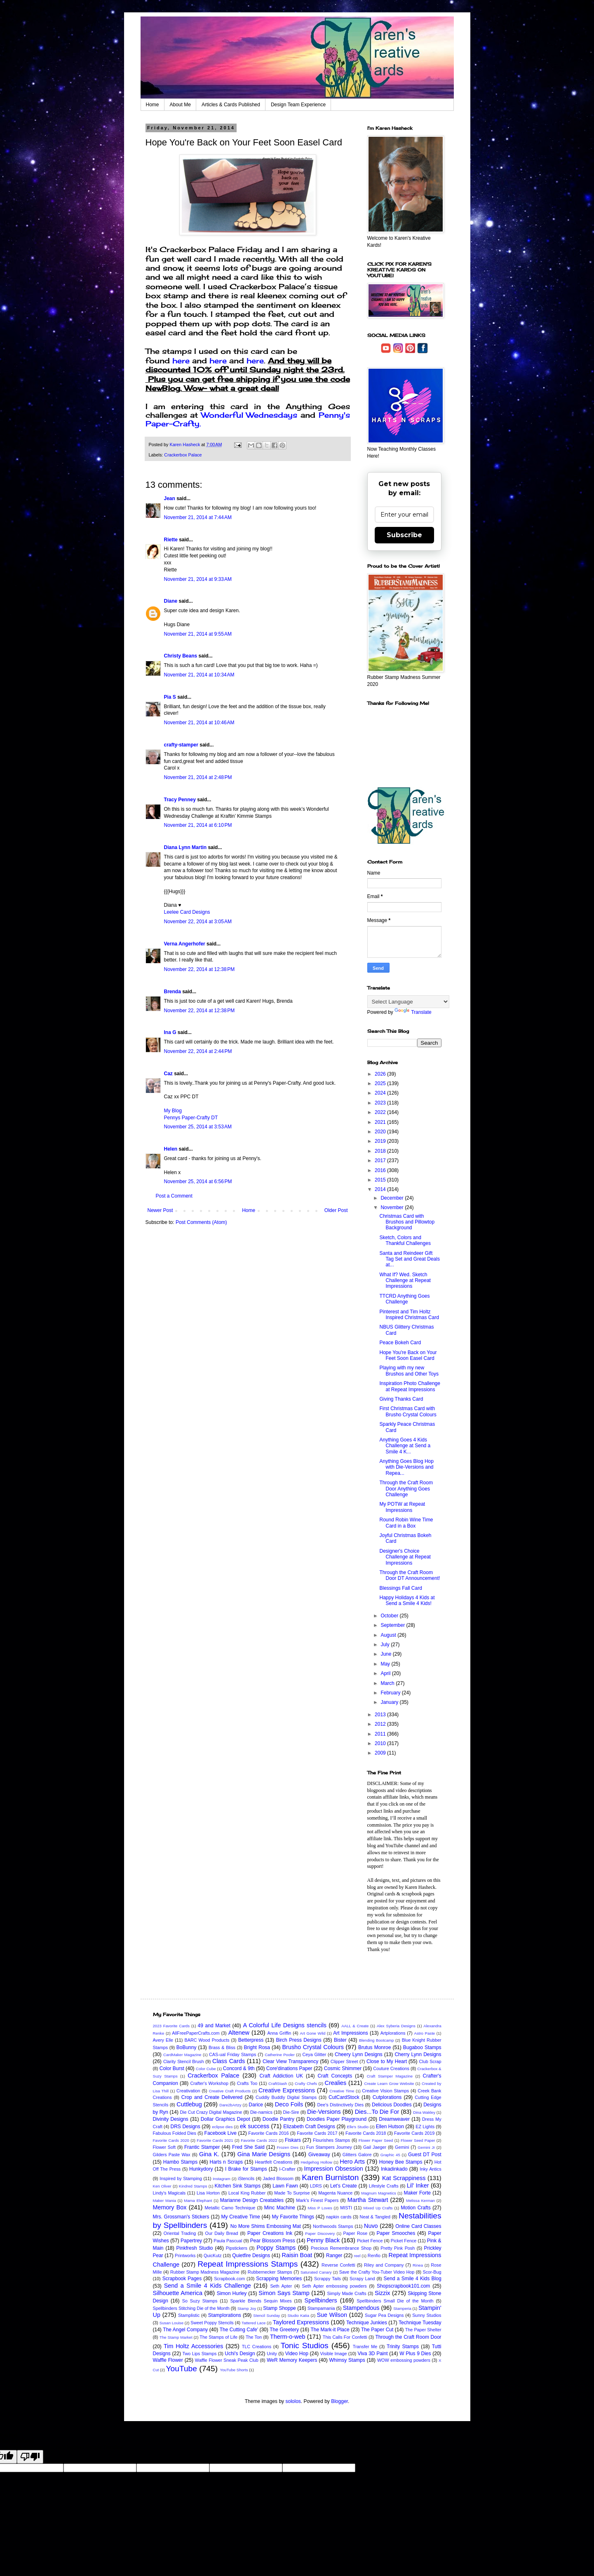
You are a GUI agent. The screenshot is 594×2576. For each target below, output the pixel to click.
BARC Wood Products (206, 2040)
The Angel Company (185, 2330)
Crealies (336, 2083)
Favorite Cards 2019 (414, 2133)
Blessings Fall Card (400, 1588)
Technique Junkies (366, 2323)
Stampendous (361, 2308)
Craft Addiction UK (281, 2076)
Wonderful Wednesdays (249, 414)
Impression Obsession (333, 2168)
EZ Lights (425, 2126)
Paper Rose (355, 2233)
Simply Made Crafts (346, 2293)
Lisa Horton (208, 2192)
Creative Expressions (286, 2090)
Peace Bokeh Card (400, 1342)
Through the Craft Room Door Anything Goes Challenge (405, 1488)
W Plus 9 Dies (415, 2353)
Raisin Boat (297, 2255)
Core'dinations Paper (289, 2068)
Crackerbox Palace (183, 454)
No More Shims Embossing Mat (265, 2226)
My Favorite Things (293, 2217)
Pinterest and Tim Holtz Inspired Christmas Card (409, 1314)
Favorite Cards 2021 (215, 2140)
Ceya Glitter (314, 2054)
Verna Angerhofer (184, 944)
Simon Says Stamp (283, 2293)
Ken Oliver (162, 2186)
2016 (381, 1170)
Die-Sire (291, 2112)
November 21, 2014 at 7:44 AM (198, 517)
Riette (171, 540)
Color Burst (172, 2068)
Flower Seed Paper (418, 2140)
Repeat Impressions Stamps (247, 2264)
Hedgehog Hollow (316, 2162)
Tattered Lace (253, 2323)
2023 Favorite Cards (171, 2026)
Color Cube (206, 2068)
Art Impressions (350, 2033)
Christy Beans (180, 656)
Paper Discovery (320, 2233)
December (392, 1198)
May (385, 1664)
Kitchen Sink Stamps (238, 2186)
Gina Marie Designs (263, 2154)
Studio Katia (298, 2315)
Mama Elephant (198, 2200)
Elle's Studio (358, 2126)
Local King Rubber (247, 2192)
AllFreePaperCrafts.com (195, 2033)
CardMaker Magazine (182, 2054)
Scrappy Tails (327, 2278)
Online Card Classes (418, 2226)
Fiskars (293, 2140)
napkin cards (339, 2216)
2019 (381, 1141)
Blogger (339, 2401)
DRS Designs (185, 2126)
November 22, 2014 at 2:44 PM (198, 1051)
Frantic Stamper (202, 2147)
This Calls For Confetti (345, 2337)
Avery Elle (163, 2040)
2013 (381, 1714)
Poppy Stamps (276, 2247)
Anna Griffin (279, 2033)
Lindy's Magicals (169, 2192)
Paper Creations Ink (269, 2233)
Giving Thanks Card (401, 1399)
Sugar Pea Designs (384, 2315)
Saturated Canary (316, 2272)
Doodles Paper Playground (336, 2119)
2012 (381, 1724)
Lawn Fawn (285, 2186)
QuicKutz (213, 2255)
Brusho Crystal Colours (312, 2047)
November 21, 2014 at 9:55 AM (198, 634)
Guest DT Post (424, 2154)
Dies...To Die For (377, 2111)
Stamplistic (189, 2315)
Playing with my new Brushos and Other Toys (409, 1370)
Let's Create (343, 2186)
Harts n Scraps (226, 2162)
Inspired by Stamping (181, 2178)
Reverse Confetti (338, 2264)
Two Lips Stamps (200, 2353)
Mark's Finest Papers (317, 2200)
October (389, 1616)
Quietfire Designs (251, 2255)
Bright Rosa (257, 2047)
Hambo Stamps (180, 2162)
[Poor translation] (30, 2457)
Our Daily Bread (221, 2233)
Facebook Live (220, 2133)
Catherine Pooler (280, 2054)
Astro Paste (424, 2033)
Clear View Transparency (290, 2061)
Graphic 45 (390, 2155)
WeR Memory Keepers (292, 2360)
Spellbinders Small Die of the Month (395, 2300)
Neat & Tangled (375, 2216)
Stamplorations (224, 2315)
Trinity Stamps (403, 2346)
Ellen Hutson (390, 2126)
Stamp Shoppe (279, 2308)
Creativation (188, 2090)
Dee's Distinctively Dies (340, 2104)
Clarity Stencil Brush (183, 2061)
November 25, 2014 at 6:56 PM (198, 1181)
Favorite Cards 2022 (259, 2140)
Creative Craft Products (230, 2091)
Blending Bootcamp (376, 2040)
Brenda (172, 991)
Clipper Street (344, 2061)
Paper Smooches (396, 2233)
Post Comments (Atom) (201, 1222)
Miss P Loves (320, 2208)
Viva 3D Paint (372, 2353)
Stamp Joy (246, 2308)
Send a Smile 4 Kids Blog (412, 2278)
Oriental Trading (180, 2233)
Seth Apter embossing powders (334, 2286)
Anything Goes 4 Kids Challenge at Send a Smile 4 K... (404, 1446)
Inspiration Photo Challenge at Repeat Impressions (409, 1386)
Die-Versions (324, 2111)
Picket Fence (370, 2240)
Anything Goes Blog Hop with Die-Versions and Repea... (406, 1467)
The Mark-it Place (329, 2330)
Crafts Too (247, 2083)
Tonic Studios (305, 2345)
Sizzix (382, 2293)
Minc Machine (279, 2208)
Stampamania (321, 2308)
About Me (180, 105)
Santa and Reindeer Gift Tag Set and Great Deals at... (409, 1259)
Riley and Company (384, 2264)
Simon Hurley (232, 2293)
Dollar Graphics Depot (225, 2119)
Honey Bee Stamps (401, 2162)
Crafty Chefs (306, 2083)
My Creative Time (240, 2217)
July (385, 1644)
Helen (171, 1149)
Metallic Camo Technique (229, 2207)
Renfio (374, 2255)
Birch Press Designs (298, 2040)
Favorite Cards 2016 (268, 2133)
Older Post (336, 1210)
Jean (169, 498)
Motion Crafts (416, 2208)
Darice (256, 2105)
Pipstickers (236, 2248)
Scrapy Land (362, 2278)
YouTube (181, 2368)
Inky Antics (430, 2169)
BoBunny (186, 2047)
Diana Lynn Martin (185, 847)
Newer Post (160, 1210)
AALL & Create (355, 2026)
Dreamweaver (394, 2119)
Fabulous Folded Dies (174, 2133)
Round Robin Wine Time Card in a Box (406, 1522)
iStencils (246, 2178)
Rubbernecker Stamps (270, 2272)
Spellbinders (321, 2300)
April (386, 1673)
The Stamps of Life (218, 2337)
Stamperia (402, 2308)
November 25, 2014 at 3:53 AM (198, 1127)
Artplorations (393, 2033)
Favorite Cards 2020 (171, 2140)
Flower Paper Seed (376, 2140)
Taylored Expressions (301, 2322)
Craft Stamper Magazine (390, 2076)
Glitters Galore (357, 2154)
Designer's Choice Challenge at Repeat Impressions (404, 1557)
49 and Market (214, 2026)
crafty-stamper (181, 745)
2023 (381, 1103)
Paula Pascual (228, 2240)
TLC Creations (256, 2346)
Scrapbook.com (229, 2278)
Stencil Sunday (266, 2315)
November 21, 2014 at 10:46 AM (199, 722)
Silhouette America (178, 2293)
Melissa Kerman (420, 2200)
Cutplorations (387, 2097)
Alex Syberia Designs (396, 2026)
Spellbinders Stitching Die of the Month (191, 2308)
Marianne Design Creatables (252, 2200)
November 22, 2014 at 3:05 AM (198, 921)
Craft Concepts (334, 2076)
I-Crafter (287, 2169)
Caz (168, 1073)
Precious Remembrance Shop (341, 2248)
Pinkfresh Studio (194, 2248)
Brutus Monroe (374, 2047)
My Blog (173, 1111)
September (393, 1625)
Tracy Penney (180, 800)
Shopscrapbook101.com (403, 2286)
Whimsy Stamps (347, 2360)
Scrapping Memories (279, 2278)
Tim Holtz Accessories (193, 2346)
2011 (381, 1734)
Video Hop (296, 2353)
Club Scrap (430, 2061)
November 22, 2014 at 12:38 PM (199, 969)
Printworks (185, 2255)
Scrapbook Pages (182, 2278)
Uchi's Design (240, 2353)
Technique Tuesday (420, 2323)
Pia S (170, 697)
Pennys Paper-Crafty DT (191, 1118)
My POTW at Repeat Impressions (402, 1507)
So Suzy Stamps (200, 2300)
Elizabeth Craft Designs (309, 2126)
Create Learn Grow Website (389, 2083)
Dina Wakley (424, 2112)
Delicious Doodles (391, 2105)
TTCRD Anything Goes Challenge (404, 1299)
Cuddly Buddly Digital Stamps (286, 2097)
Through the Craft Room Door (408, 2337)
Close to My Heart (386, 2061)
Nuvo (371, 2226)
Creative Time (341, 2091)
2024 (381, 1093)
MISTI (346, 2207)
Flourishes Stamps (331, 2140)
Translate (413, 1012)
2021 (381, 1122)
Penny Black (323, 2240)
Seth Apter (281, 2286)
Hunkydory (201, 2169)
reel (357, 2255)
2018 (381, 1151)
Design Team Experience (298, 105)
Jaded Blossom (278, 2178)
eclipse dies (222, 2126)
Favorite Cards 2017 (317, 2133)
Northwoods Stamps (333, 2226)
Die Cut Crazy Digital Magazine (211, 2112)
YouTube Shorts (234, 2370)
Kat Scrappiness (403, 2178)
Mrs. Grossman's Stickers (181, 2217)
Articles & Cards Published (231, 105)
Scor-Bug (432, 2272)
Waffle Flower (168, 2360)
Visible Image (333, 2353)
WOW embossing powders (403, 2360)
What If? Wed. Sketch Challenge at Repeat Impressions (404, 1280)
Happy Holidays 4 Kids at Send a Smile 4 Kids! (406, 1600)
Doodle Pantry (278, 2119)
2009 (381, 1753)
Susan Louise (171, 2323)
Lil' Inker (418, 2185)
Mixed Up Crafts (378, 2208)
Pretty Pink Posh (397, 2248)
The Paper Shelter (423, 2329)
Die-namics (261, 2112)
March (388, 1683)
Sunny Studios (426, 2315)
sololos (293, 2401)
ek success (254, 2126)
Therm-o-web (287, 2336)
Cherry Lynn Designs (417, 2054)
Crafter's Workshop (209, 2083)
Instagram (221, 2178)
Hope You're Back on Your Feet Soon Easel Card (408, 1355)
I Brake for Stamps (246, 2169)
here (181, 360)
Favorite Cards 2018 (365, 2133)
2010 (381, 1743)
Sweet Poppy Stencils (212, 2322)
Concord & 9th (239, 2068)
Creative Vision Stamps (385, 2090)
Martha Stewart (367, 2200)
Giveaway (319, 2154)
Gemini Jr (426, 2147)
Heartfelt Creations (273, 2162)
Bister (340, 2040)
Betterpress (250, 2040)
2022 (381, 1112)
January (389, 1702)
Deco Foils (289, 2104)
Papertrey (191, 2241)
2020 (381, 1132)
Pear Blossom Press (272, 2241)
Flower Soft (164, 2147)
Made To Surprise (292, 2192)
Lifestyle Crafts (384, 2185)
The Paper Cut (377, 2330)
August (388, 1635)
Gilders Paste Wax (171, 2154)
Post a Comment (174, 1196)
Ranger (334, 2255)
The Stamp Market (176, 2337)
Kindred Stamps (193, 2186)
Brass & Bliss (222, 2047)
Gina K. (209, 2154)
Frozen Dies (287, 2147)
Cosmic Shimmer (343, 2068)
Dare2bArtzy (230, 2105)
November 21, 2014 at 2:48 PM (198, 777)
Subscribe (404, 535)
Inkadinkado (394, 2169)
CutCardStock (344, 2097)
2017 (381, 1160)
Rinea (418, 2265)
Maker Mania (164, 2200)
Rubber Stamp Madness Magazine (204, 2272)
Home (152, 105)
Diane (171, 601)
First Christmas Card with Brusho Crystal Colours (407, 1411)
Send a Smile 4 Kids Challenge (207, 2285)
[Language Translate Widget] (408, 1001)
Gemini (402, 2147)
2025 (381, 1083)
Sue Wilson (332, 2315)
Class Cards (228, 2061)
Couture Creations (391, 2068)
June (386, 1654)
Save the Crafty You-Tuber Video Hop (377, 2272)
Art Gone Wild (313, 2033)
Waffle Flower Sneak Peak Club (226, 2360)
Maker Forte (417, 2193)
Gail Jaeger (374, 2147)
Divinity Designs (170, 2119)
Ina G (170, 1032)
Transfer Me (365, 2346)
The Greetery (284, 2330)
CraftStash (277, 2083)
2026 (381, 1074)
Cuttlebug (189, 2104)
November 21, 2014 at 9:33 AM (198, 579)
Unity (272, 2353)
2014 (381, 1189)
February (390, 1693)
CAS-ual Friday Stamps (232, 2054)
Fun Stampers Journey (329, 2147)
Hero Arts (352, 2161)
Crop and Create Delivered (211, 2097)
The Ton (254, 2337)
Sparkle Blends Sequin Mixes (260, 2300)
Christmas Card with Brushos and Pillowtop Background (406, 1222)
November (392, 1207)
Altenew (238, 2032)
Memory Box (170, 2207)
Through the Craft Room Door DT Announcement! (409, 1575)
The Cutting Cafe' (239, 2330)
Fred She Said (248, 2147)
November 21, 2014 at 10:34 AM (199, 675)
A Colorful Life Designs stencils (284, 2025)
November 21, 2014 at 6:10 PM (198, 825)
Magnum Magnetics (378, 2193)
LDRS (316, 2185)
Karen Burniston (330, 2177)
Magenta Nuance (335, 2192)
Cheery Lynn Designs (359, 2054)
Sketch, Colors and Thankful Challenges (404, 1240)
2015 (381, 1180)
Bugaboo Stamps (422, 2047)
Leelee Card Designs (187, 912)
